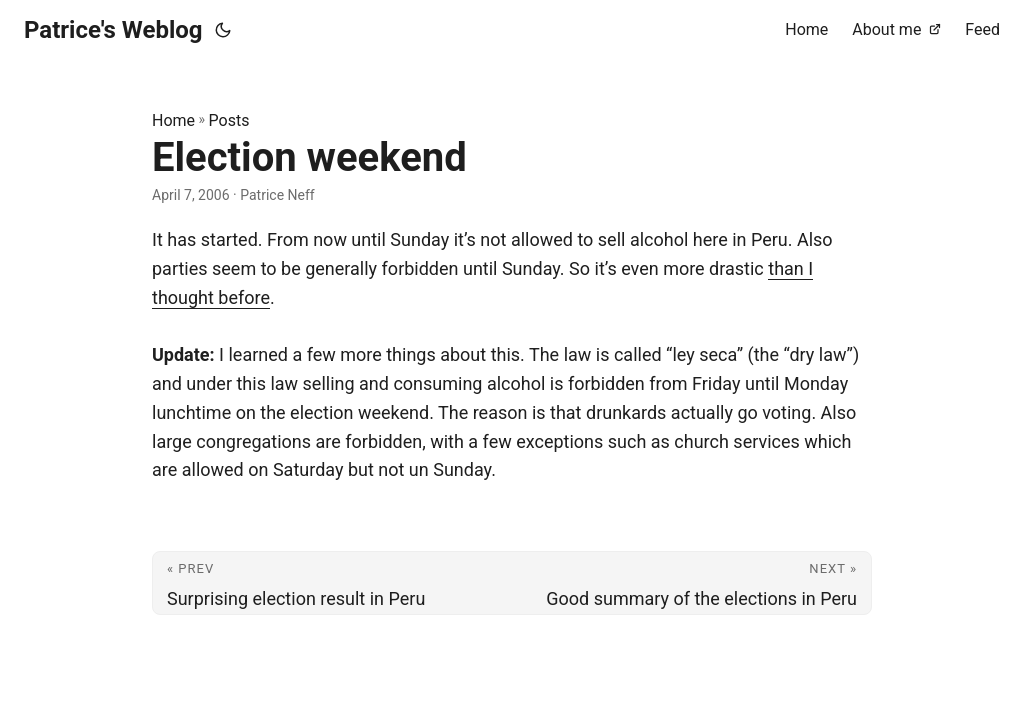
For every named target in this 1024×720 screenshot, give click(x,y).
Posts (229, 120)
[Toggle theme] (223, 30)
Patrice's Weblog (113, 30)
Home (173, 120)
